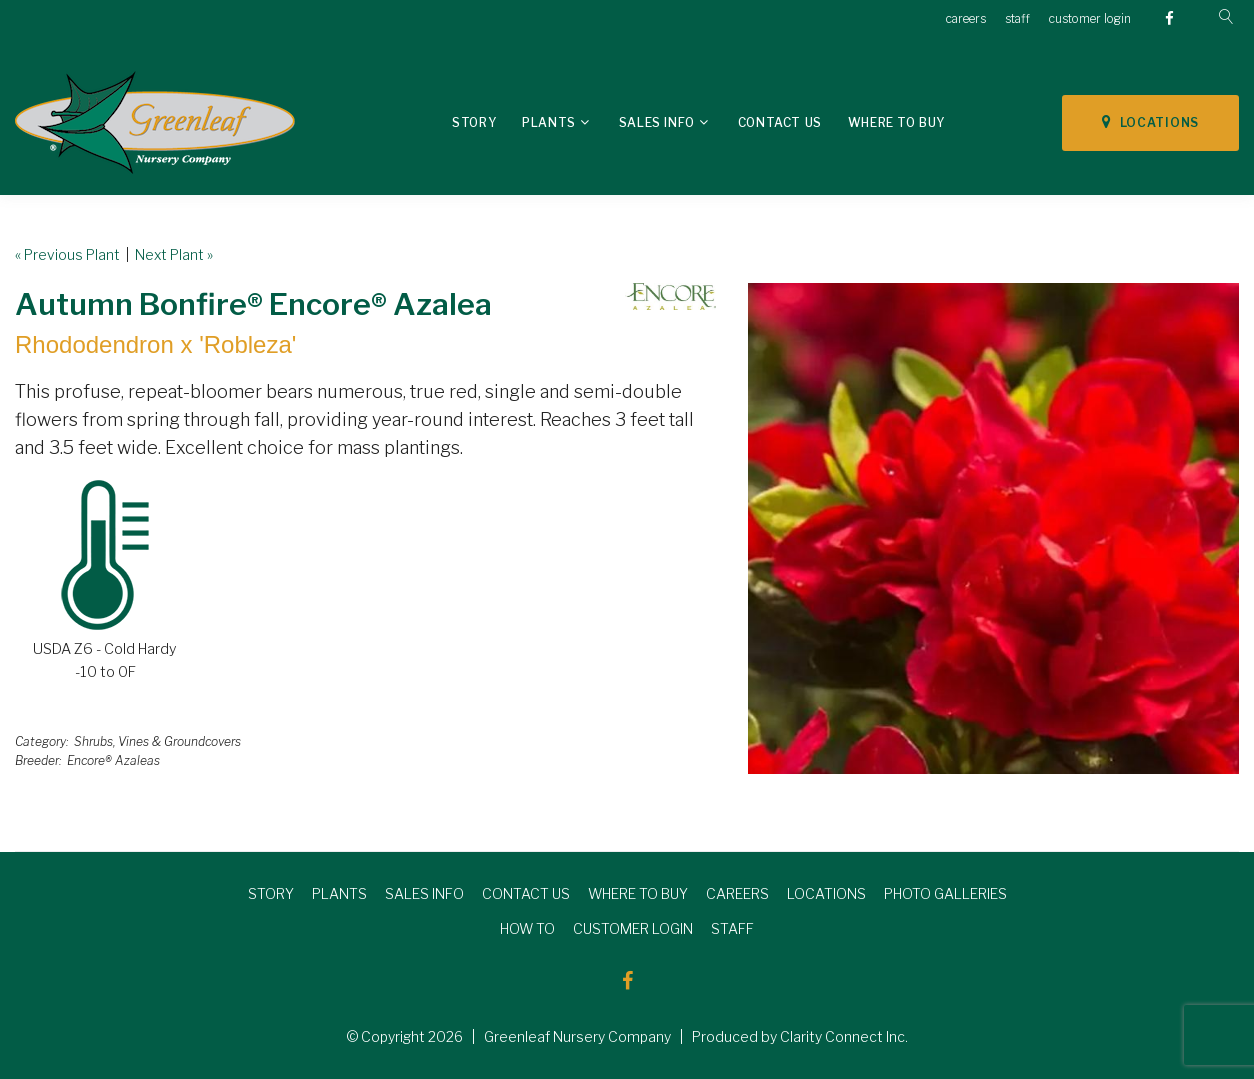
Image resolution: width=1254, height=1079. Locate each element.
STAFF (732, 928)
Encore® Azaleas (113, 760)
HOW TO (527, 928)
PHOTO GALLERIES (945, 893)
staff (1017, 18)
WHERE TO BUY (638, 893)
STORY (271, 893)
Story (474, 122)
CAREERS (737, 893)
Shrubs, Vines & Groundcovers (157, 741)
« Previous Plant (67, 254)
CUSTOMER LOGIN (633, 928)
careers (966, 18)
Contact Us (780, 122)
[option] (993, 528)
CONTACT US (526, 893)
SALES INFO (424, 893)
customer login (1090, 18)
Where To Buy (896, 122)
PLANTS (339, 893)
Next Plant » (174, 254)
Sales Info (657, 122)
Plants (549, 122)
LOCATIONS (1150, 122)
